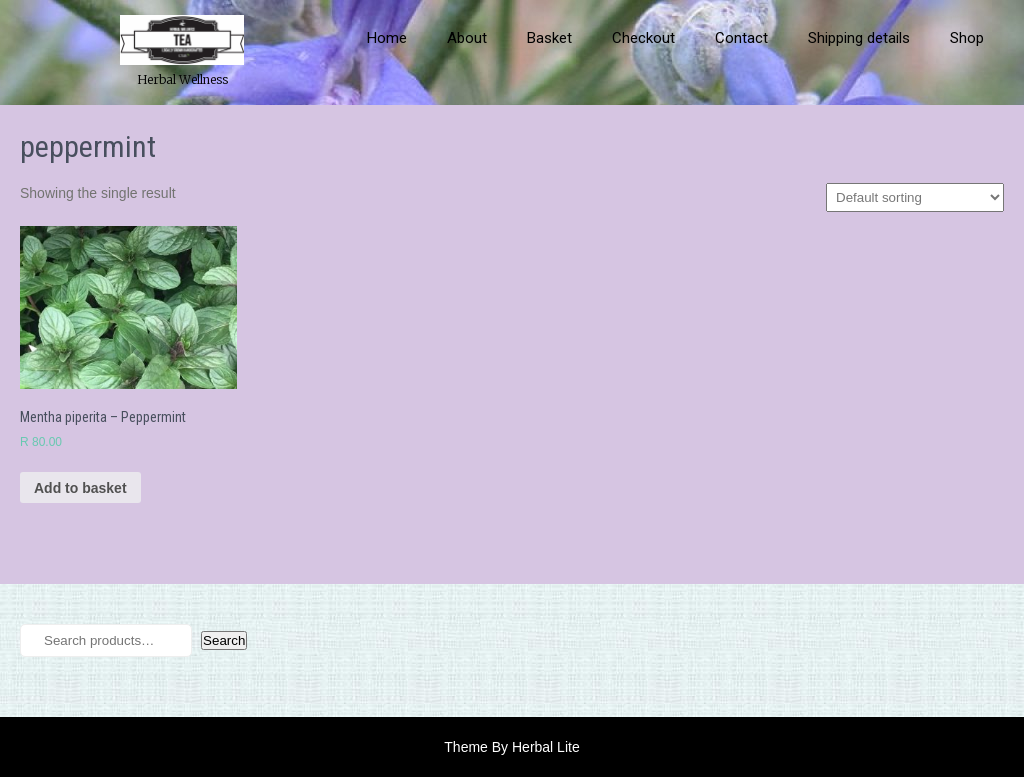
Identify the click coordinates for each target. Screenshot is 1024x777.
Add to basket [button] (80, 488)
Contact (741, 38)
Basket (549, 38)
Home (387, 38)
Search (224, 640)
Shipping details (859, 38)
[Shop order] (915, 197)
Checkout (643, 38)
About (467, 38)
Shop (967, 38)
